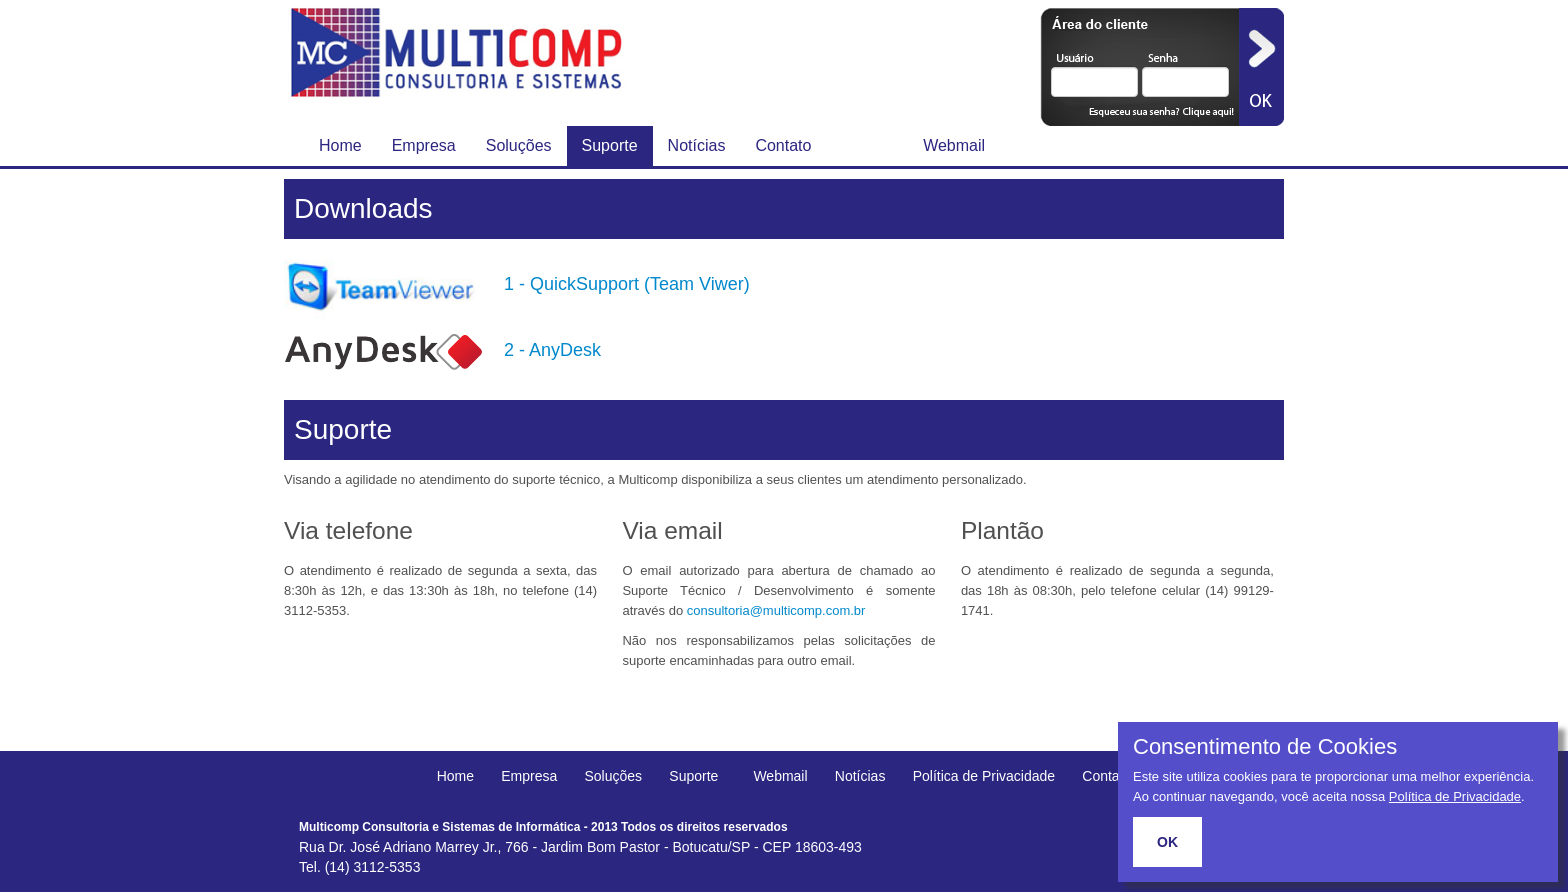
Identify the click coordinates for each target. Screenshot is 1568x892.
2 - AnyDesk (552, 350)
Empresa (424, 145)
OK (1167, 842)
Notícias (697, 145)
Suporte (610, 145)
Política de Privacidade (984, 776)
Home (340, 145)
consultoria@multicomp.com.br (776, 610)
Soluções (519, 145)
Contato (783, 145)
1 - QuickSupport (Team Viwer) (627, 284)
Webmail (954, 145)
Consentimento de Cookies (1265, 747)
